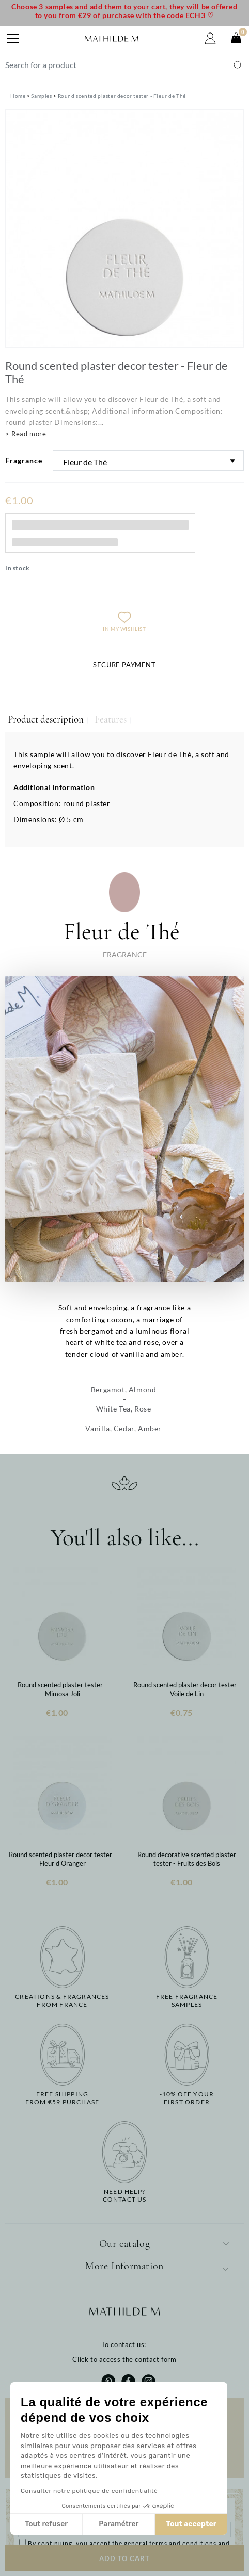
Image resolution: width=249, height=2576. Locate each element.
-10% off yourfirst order (187, 2098)
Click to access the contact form (124, 2359)
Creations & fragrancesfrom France (62, 2000)
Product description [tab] (46, 719)
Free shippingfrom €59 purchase (62, 2098)
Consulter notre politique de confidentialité (89, 2491)
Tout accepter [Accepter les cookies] (191, 2524)
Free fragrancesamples (187, 2000)
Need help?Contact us (125, 2195)
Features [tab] (111, 719)
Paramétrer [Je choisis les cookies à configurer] (118, 2524)
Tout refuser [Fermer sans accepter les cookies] (46, 2524)
